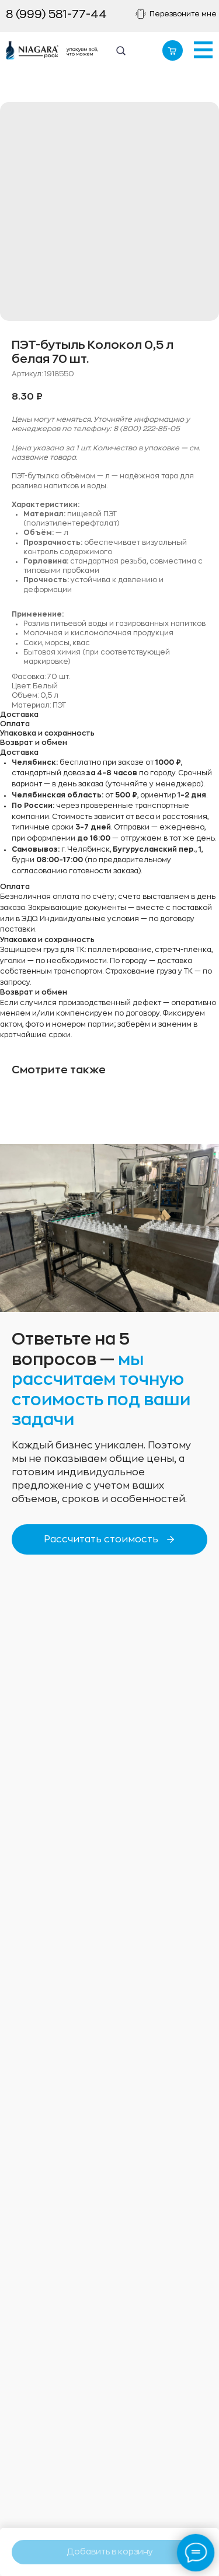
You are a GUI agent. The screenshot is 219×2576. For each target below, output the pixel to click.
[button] (141, 14)
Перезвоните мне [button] (183, 14)
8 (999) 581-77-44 (56, 14)
